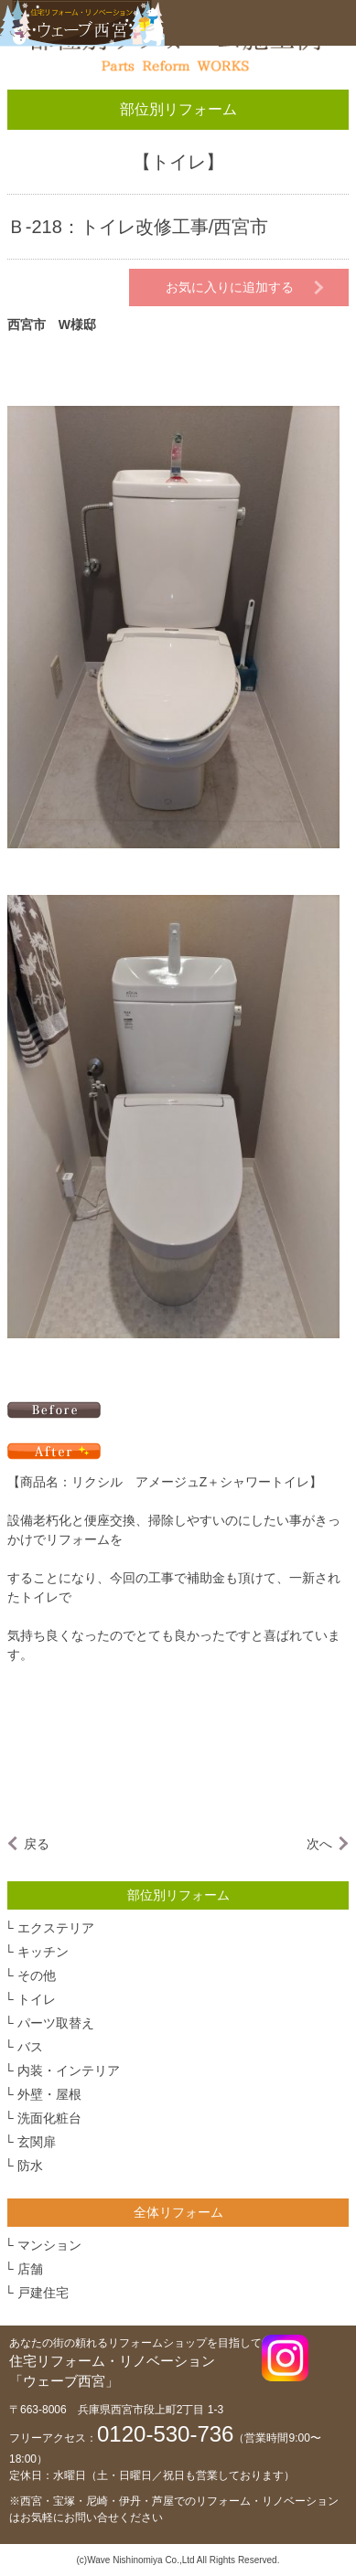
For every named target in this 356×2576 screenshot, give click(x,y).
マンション (49, 2245)
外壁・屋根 (49, 2094)
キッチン (43, 1951)
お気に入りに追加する (230, 287)
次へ (319, 1843)
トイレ (178, 162)
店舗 (30, 2269)
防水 (30, 2165)
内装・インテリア (68, 2070)
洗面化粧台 (49, 2118)
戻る (36, 1843)
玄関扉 (36, 2141)
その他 (36, 1975)
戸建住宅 (43, 2292)
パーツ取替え (55, 2023)
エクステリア (55, 1928)
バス (30, 2046)
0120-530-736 (165, 2434)
